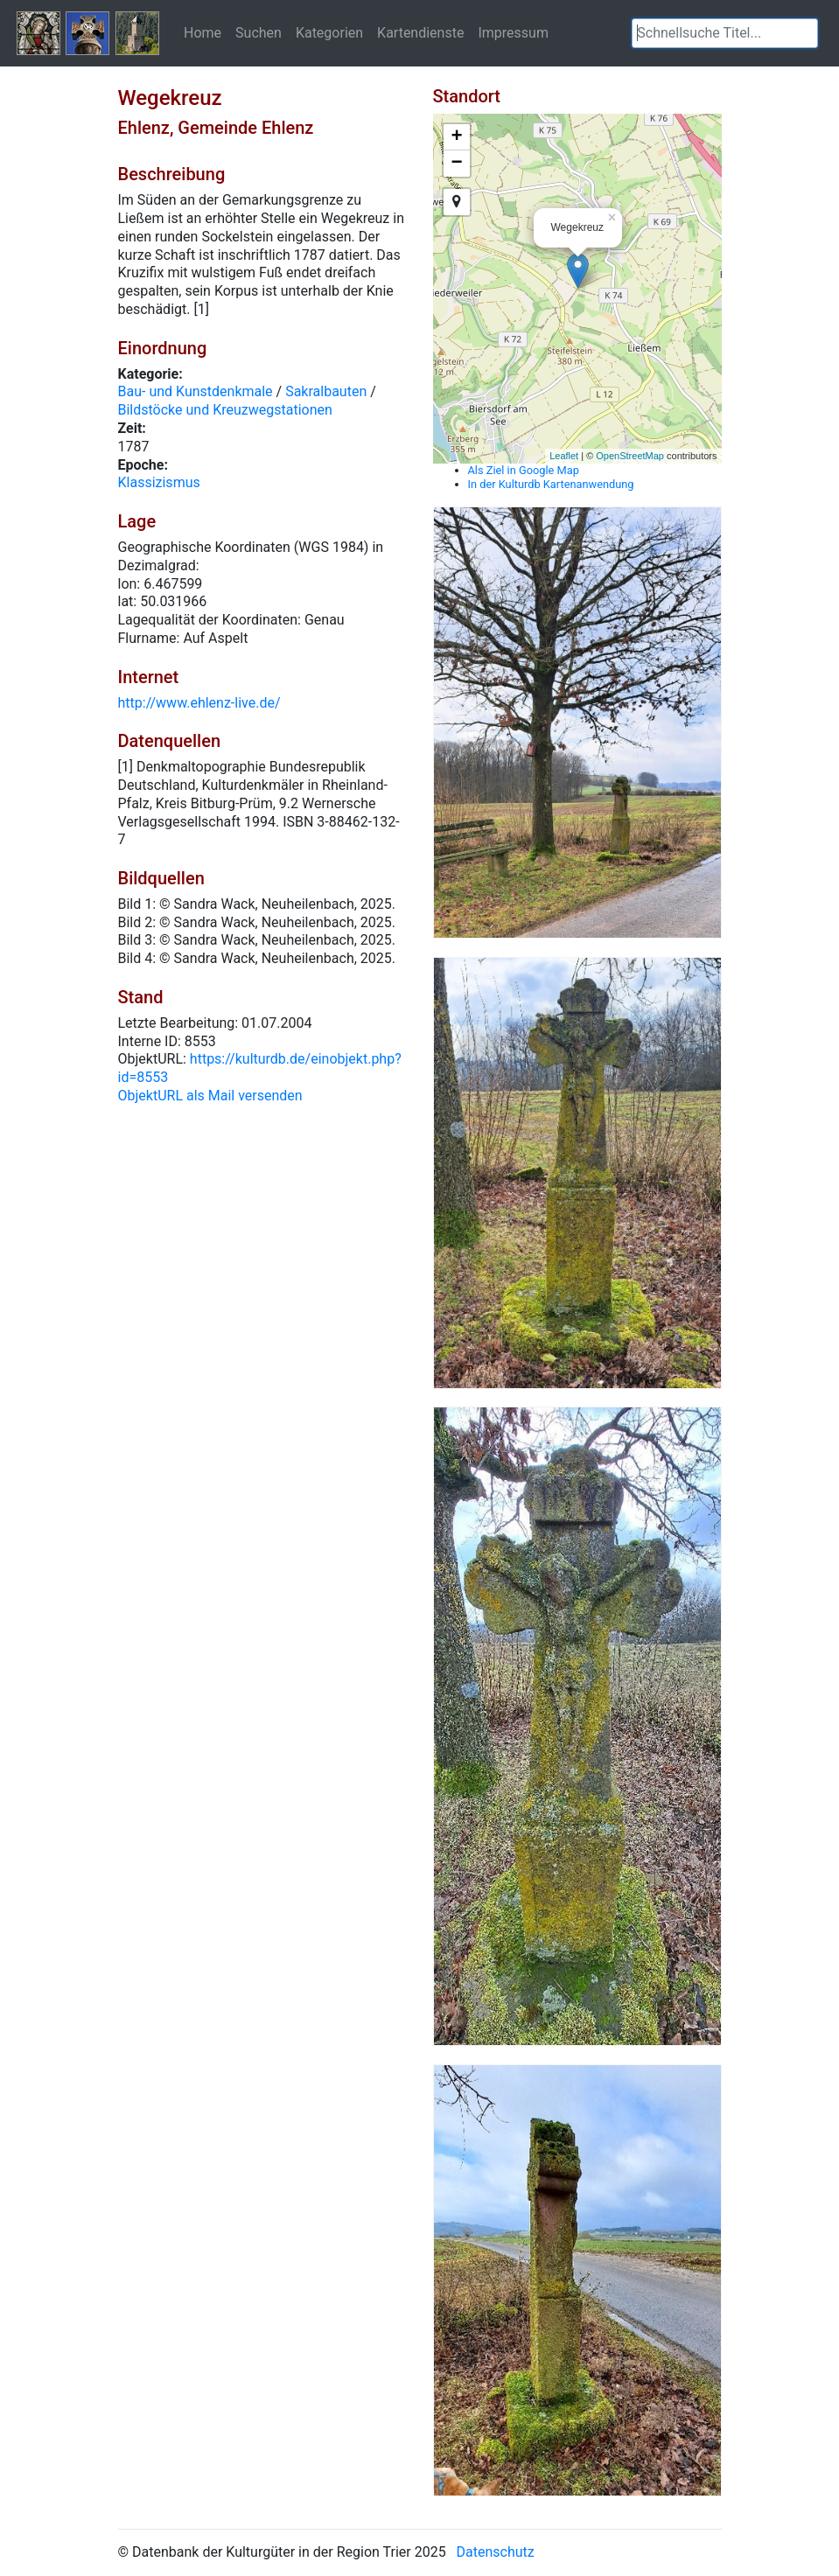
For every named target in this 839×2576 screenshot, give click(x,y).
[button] (805, 33)
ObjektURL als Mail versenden (210, 1095)
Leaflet (563, 455)
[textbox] (725, 33)
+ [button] (456, 137)
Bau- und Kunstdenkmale (195, 391)
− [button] (456, 163)
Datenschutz (496, 2552)
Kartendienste (420, 32)
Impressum (513, 32)
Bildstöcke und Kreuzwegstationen (225, 409)
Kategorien (329, 32)
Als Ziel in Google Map (523, 470)
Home (202, 32)
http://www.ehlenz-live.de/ (199, 703)
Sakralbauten (326, 391)
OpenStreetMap (630, 455)
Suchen (258, 32)
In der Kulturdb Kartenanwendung (551, 484)
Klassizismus (159, 482)
